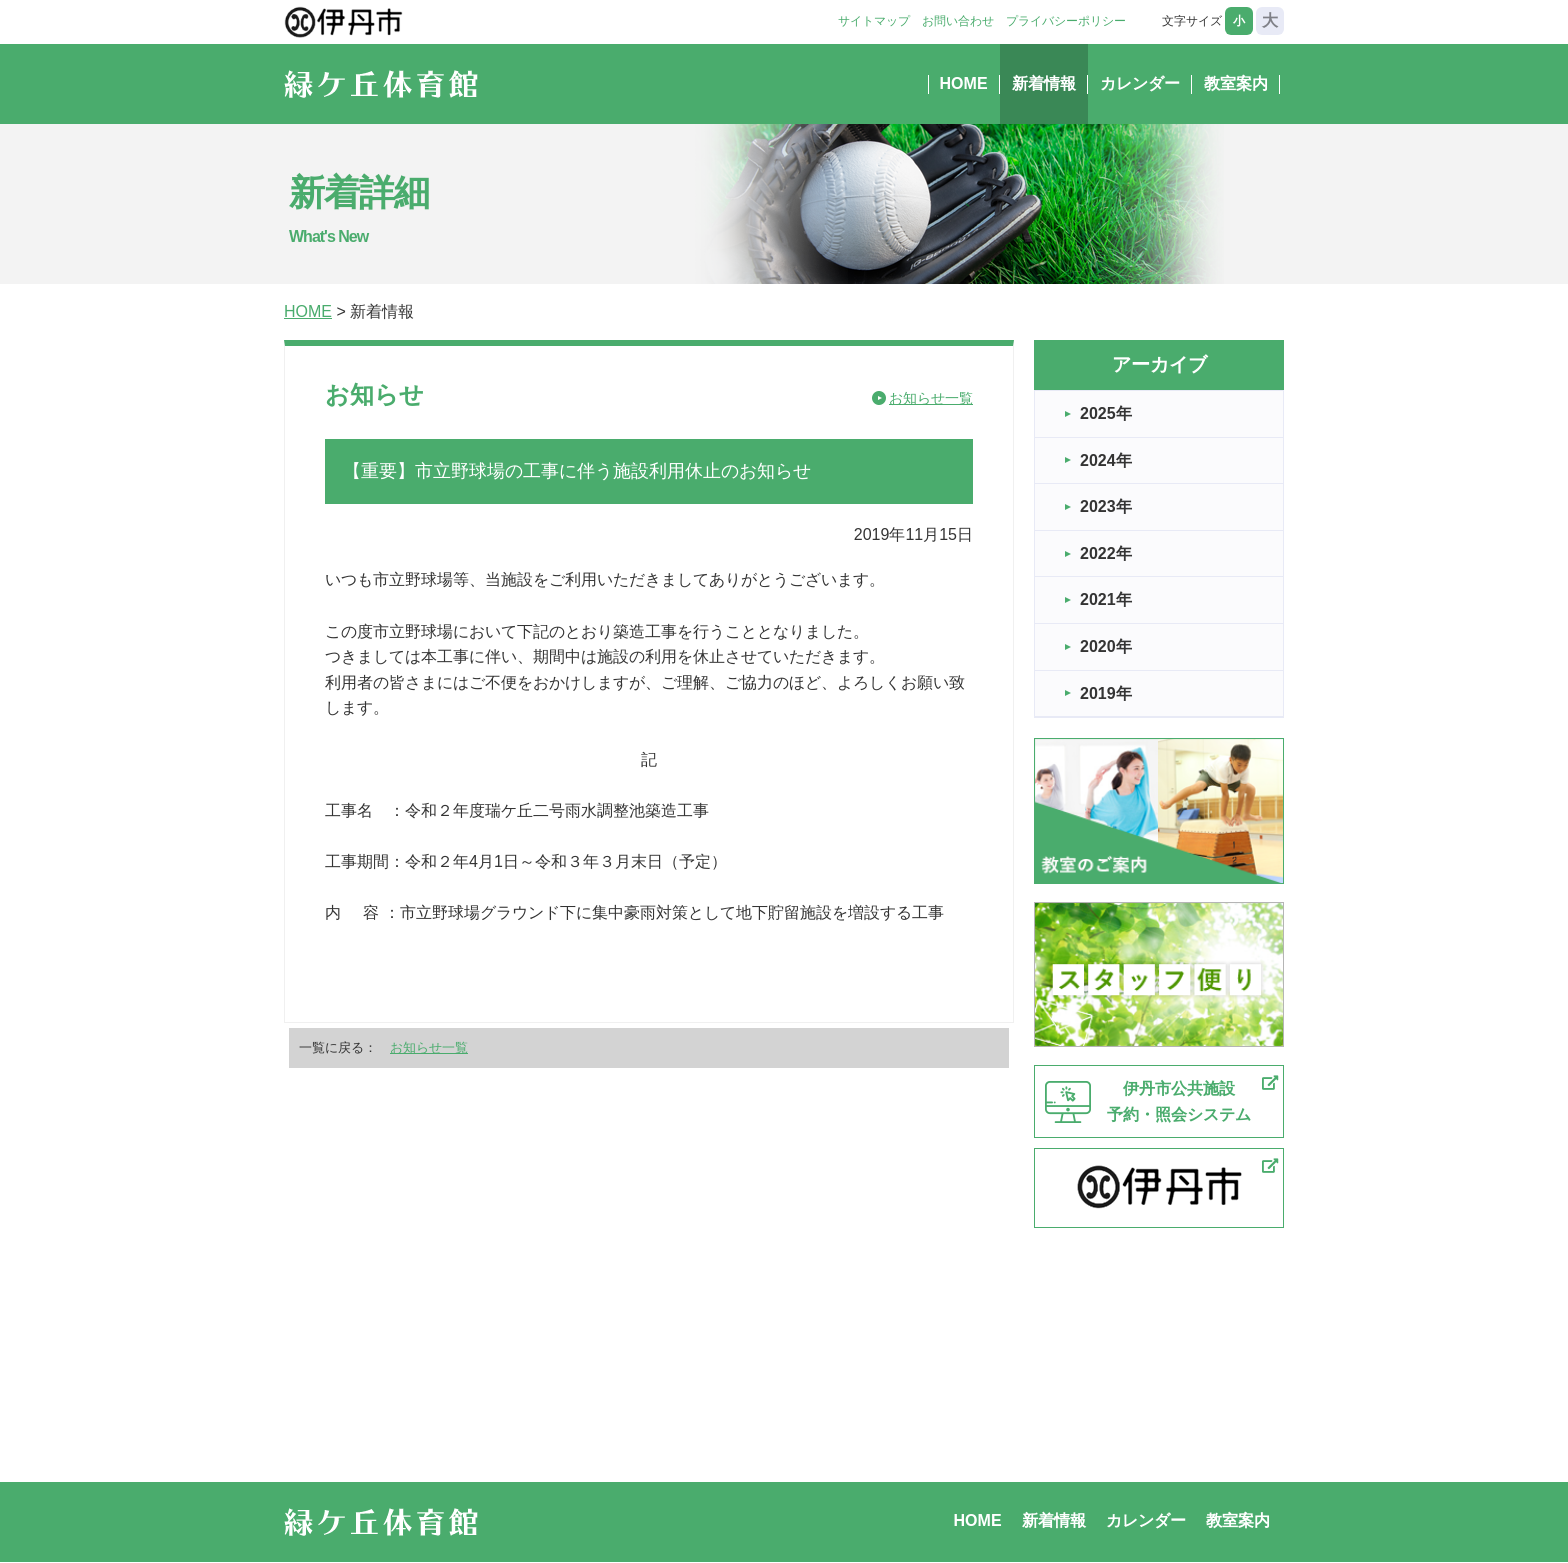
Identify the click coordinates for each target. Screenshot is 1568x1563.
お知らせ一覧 (931, 398)
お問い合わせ (958, 21)
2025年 (1106, 413)
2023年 (1106, 506)
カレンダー (1140, 83)
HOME (964, 83)
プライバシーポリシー (1066, 21)
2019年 (1106, 693)
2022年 (1106, 553)
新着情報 (1044, 83)
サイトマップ (874, 21)
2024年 (1106, 460)
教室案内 (1236, 83)
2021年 (1106, 599)
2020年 (1106, 646)
